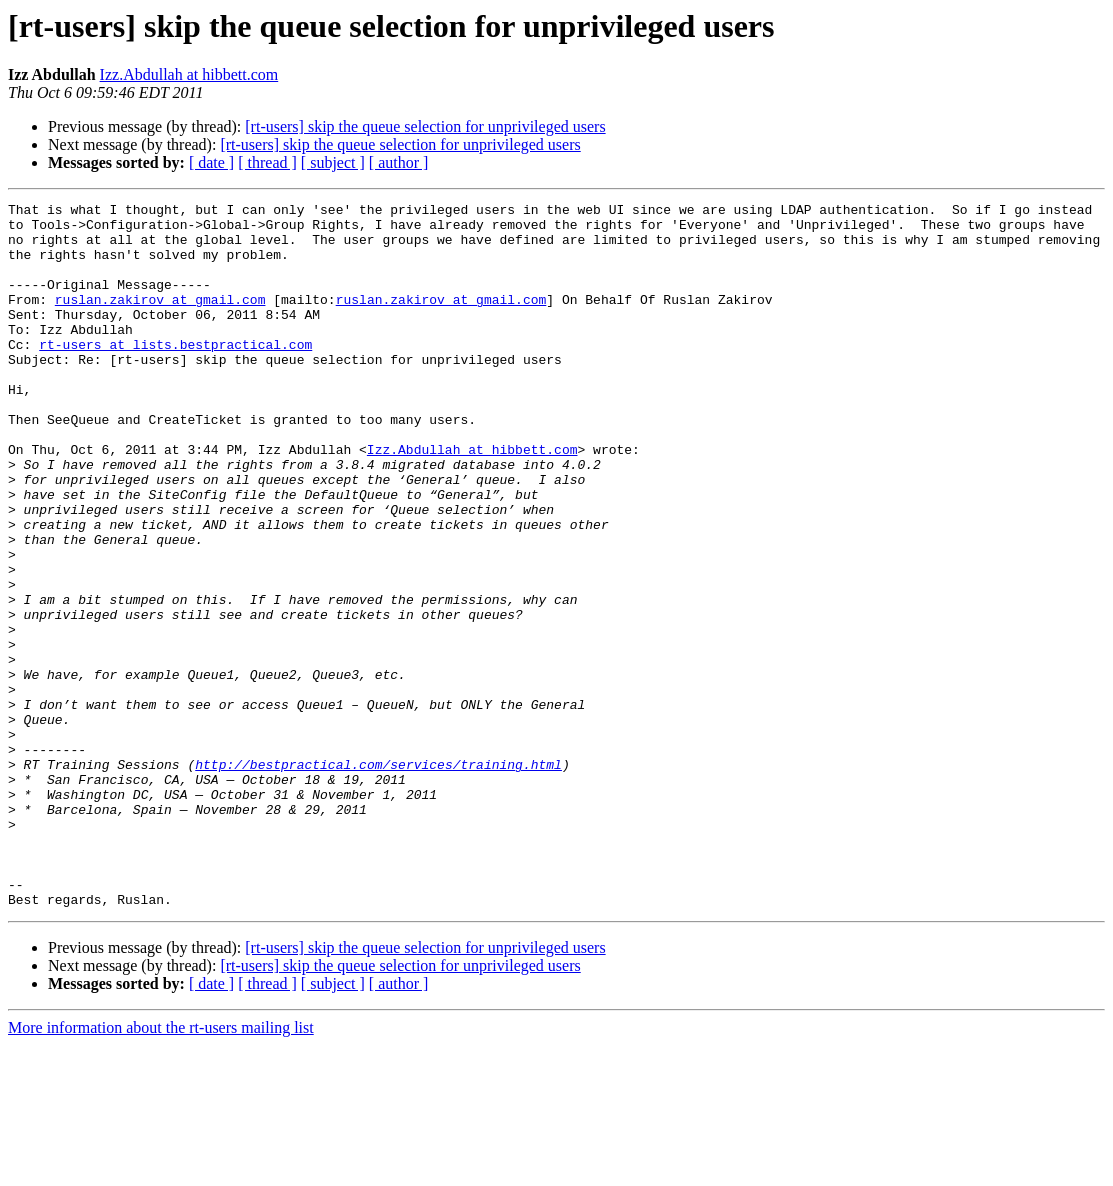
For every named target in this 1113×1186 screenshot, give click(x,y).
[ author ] (399, 162)
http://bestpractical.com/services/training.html (378, 878)
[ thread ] (267, 162)
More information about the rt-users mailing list (161, 1168)
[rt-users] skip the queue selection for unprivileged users (425, 126)
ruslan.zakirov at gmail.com (160, 320)
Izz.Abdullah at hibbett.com (189, 74)
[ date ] (211, 162)
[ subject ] (333, 162)
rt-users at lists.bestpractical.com (175, 374)
